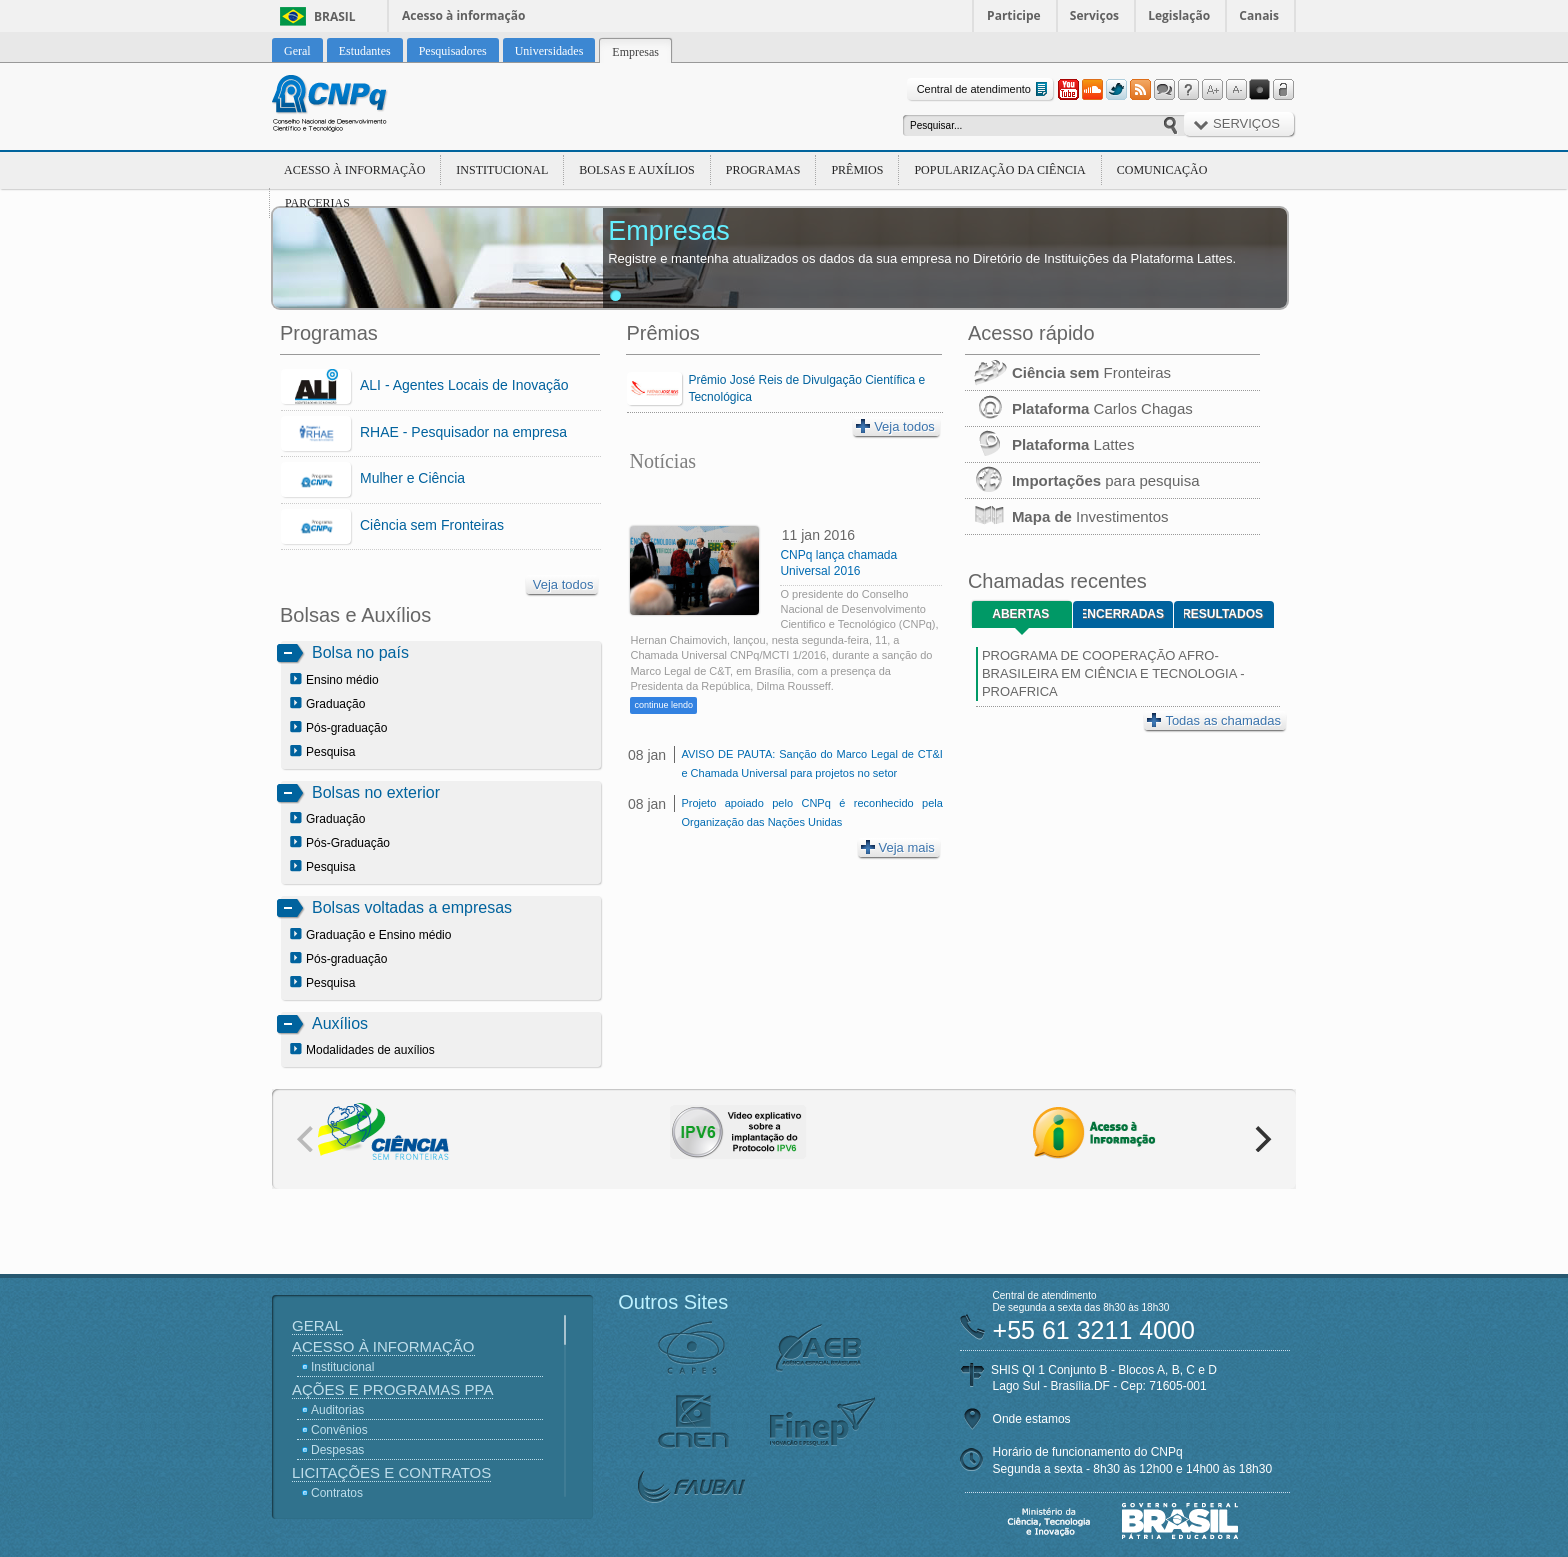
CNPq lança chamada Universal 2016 (838, 563)
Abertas (1020, 614)
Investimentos (1067, 516)
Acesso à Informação (354, 170)
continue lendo (663, 705)
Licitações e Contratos (391, 1472)
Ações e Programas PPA (392, 1389)
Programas (763, 170)
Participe (1014, 15)
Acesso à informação (463, 15)
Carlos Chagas (1079, 408)
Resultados (1223, 614)
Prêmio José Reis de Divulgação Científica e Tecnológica (806, 388)
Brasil (335, 16)
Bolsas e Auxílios (636, 170)
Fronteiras (1068, 372)
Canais (1259, 15)
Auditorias (337, 1410)
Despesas (337, 1450)
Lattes (1050, 444)
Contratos (337, 1493)
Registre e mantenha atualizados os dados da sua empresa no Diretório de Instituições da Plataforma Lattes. (922, 258)
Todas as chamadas (1214, 720)
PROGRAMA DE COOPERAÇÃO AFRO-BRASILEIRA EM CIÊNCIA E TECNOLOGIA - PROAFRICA (1113, 673)
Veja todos (563, 584)
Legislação (1179, 15)
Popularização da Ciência (999, 170)
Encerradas (1123, 614)
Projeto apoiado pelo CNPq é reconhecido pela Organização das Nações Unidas (811, 812)
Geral (317, 1325)
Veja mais (898, 847)
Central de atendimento (984, 89)
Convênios (339, 1430)
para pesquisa (1082, 480)
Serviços (1094, 15)
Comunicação (1162, 170)
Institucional (502, 170)
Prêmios (857, 170)
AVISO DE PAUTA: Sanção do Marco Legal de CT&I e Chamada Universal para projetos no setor (811, 763)
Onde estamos (1032, 1419)
